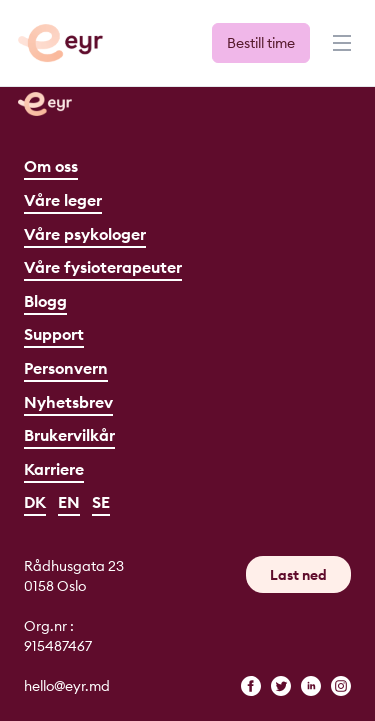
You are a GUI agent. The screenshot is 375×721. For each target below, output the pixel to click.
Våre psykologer (85, 234)
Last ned (298, 575)
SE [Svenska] (101, 502)
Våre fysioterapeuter (103, 267)
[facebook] (251, 686)
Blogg (45, 301)
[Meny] (340, 52)
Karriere (54, 469)
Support (54, 334)
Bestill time (261, 43)
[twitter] (281, 686)
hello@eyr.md (67, 686)
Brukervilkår (69, 435)
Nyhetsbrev (68, 402)
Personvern (66, 368)
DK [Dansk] (35, 502)
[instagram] (341, 686)
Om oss (51, 166)
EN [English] (69, 502)
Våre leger (63, 200)
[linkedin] (311, 686)
